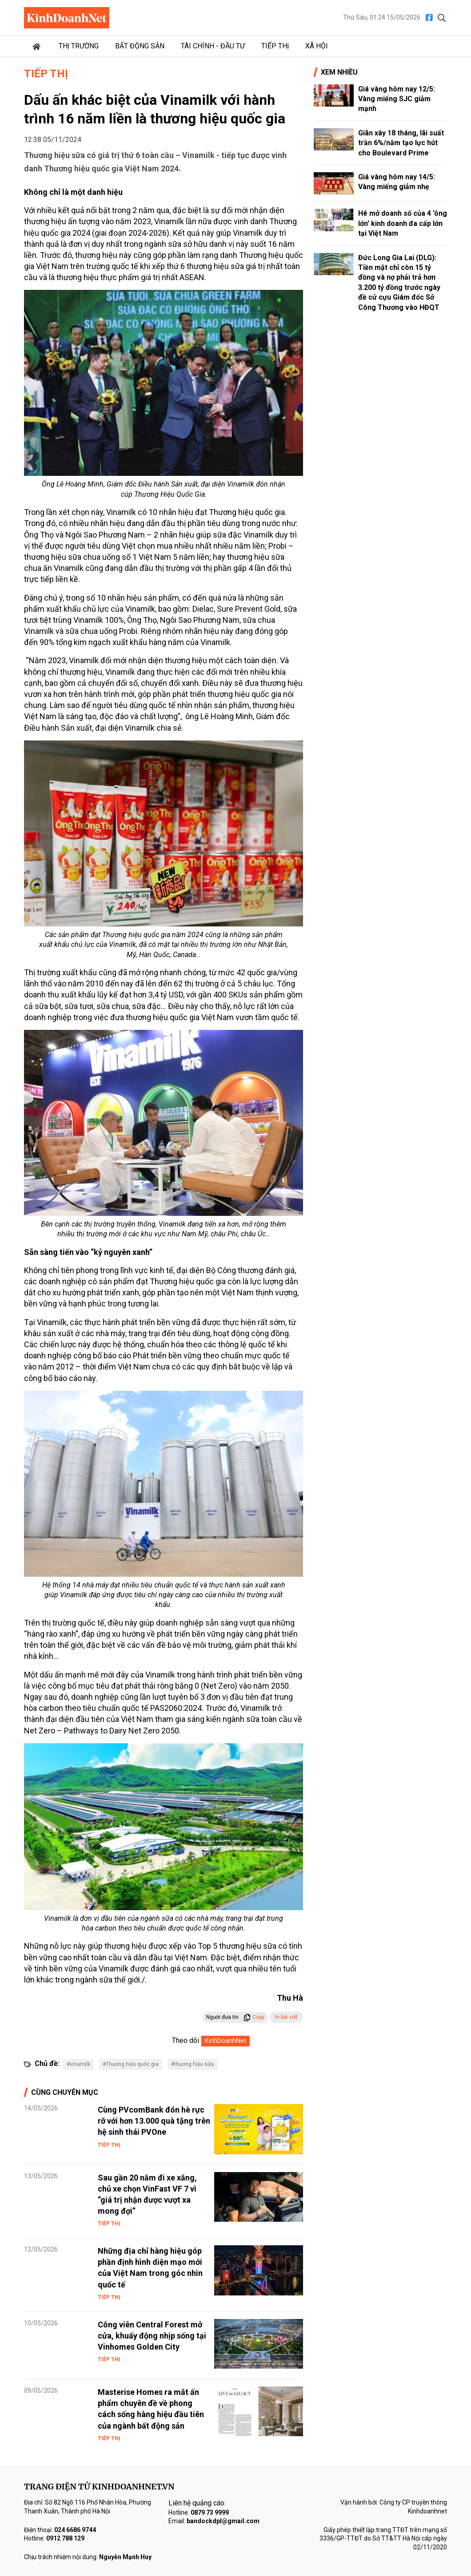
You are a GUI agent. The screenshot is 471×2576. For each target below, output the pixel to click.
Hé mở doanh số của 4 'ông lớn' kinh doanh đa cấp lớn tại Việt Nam (402, 223)
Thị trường (79, 46)
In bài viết (286, 2017)
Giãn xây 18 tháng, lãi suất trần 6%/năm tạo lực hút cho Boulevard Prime (401, 143)
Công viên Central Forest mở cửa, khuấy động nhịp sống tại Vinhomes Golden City (152, 2335)
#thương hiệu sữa (192, 2064)
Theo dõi (185, 2040)
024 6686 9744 (75, 2529)
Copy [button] (253, 2017)
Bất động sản (139, 46)
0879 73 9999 (210, 2512)
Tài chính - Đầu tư (213, 46)
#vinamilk (78, 2064)
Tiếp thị (275, 46)
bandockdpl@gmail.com (223, 2521)
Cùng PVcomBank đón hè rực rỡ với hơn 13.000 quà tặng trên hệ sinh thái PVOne (154, 2121)
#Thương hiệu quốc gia (131, 2064)
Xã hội (316, 46)
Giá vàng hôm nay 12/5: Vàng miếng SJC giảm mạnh (396, 99)
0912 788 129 (65, 2538)
